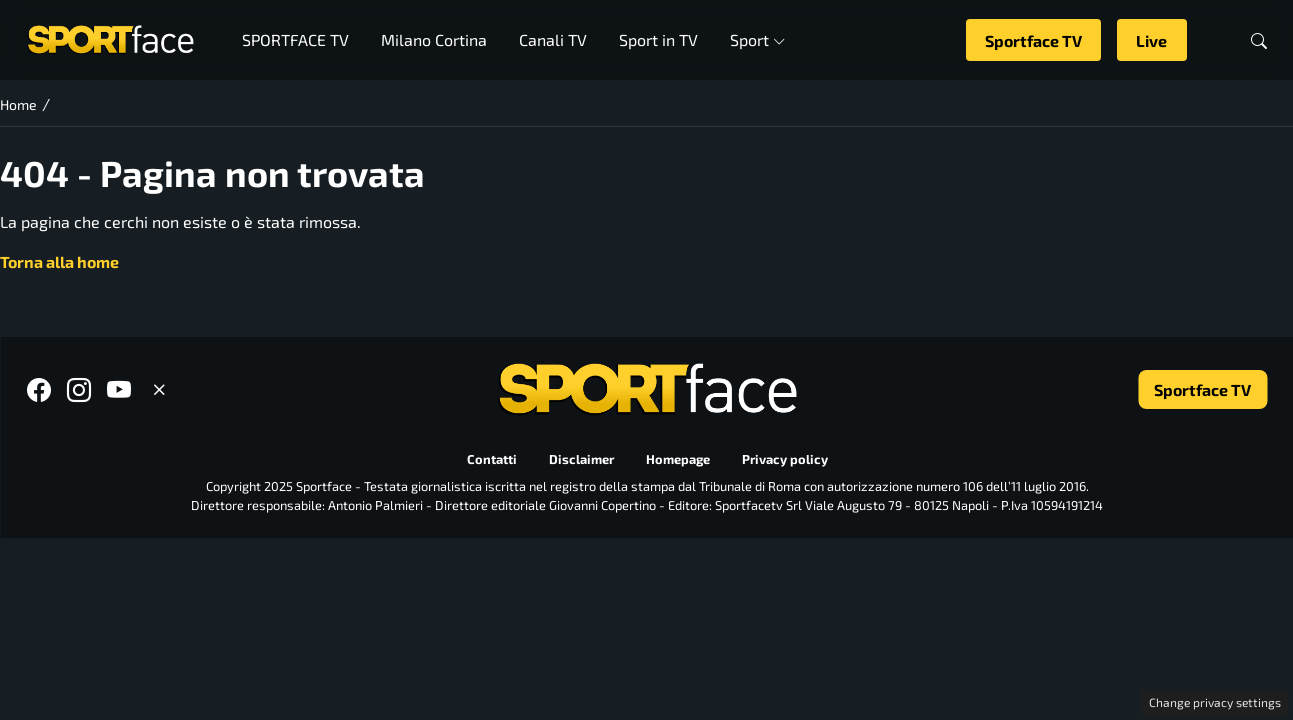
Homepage (677, 459)
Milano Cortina (434, 39)
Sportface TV (1033, 40)
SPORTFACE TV (295, 39)
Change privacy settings (1215, 702)
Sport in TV (658, 39)
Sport (757, 39)
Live (1151, 40)
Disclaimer (580, 459)
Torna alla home (59, 261)
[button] (1259, 40)
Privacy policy (784, 459)
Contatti (491, 459)
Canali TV (553, 39)
